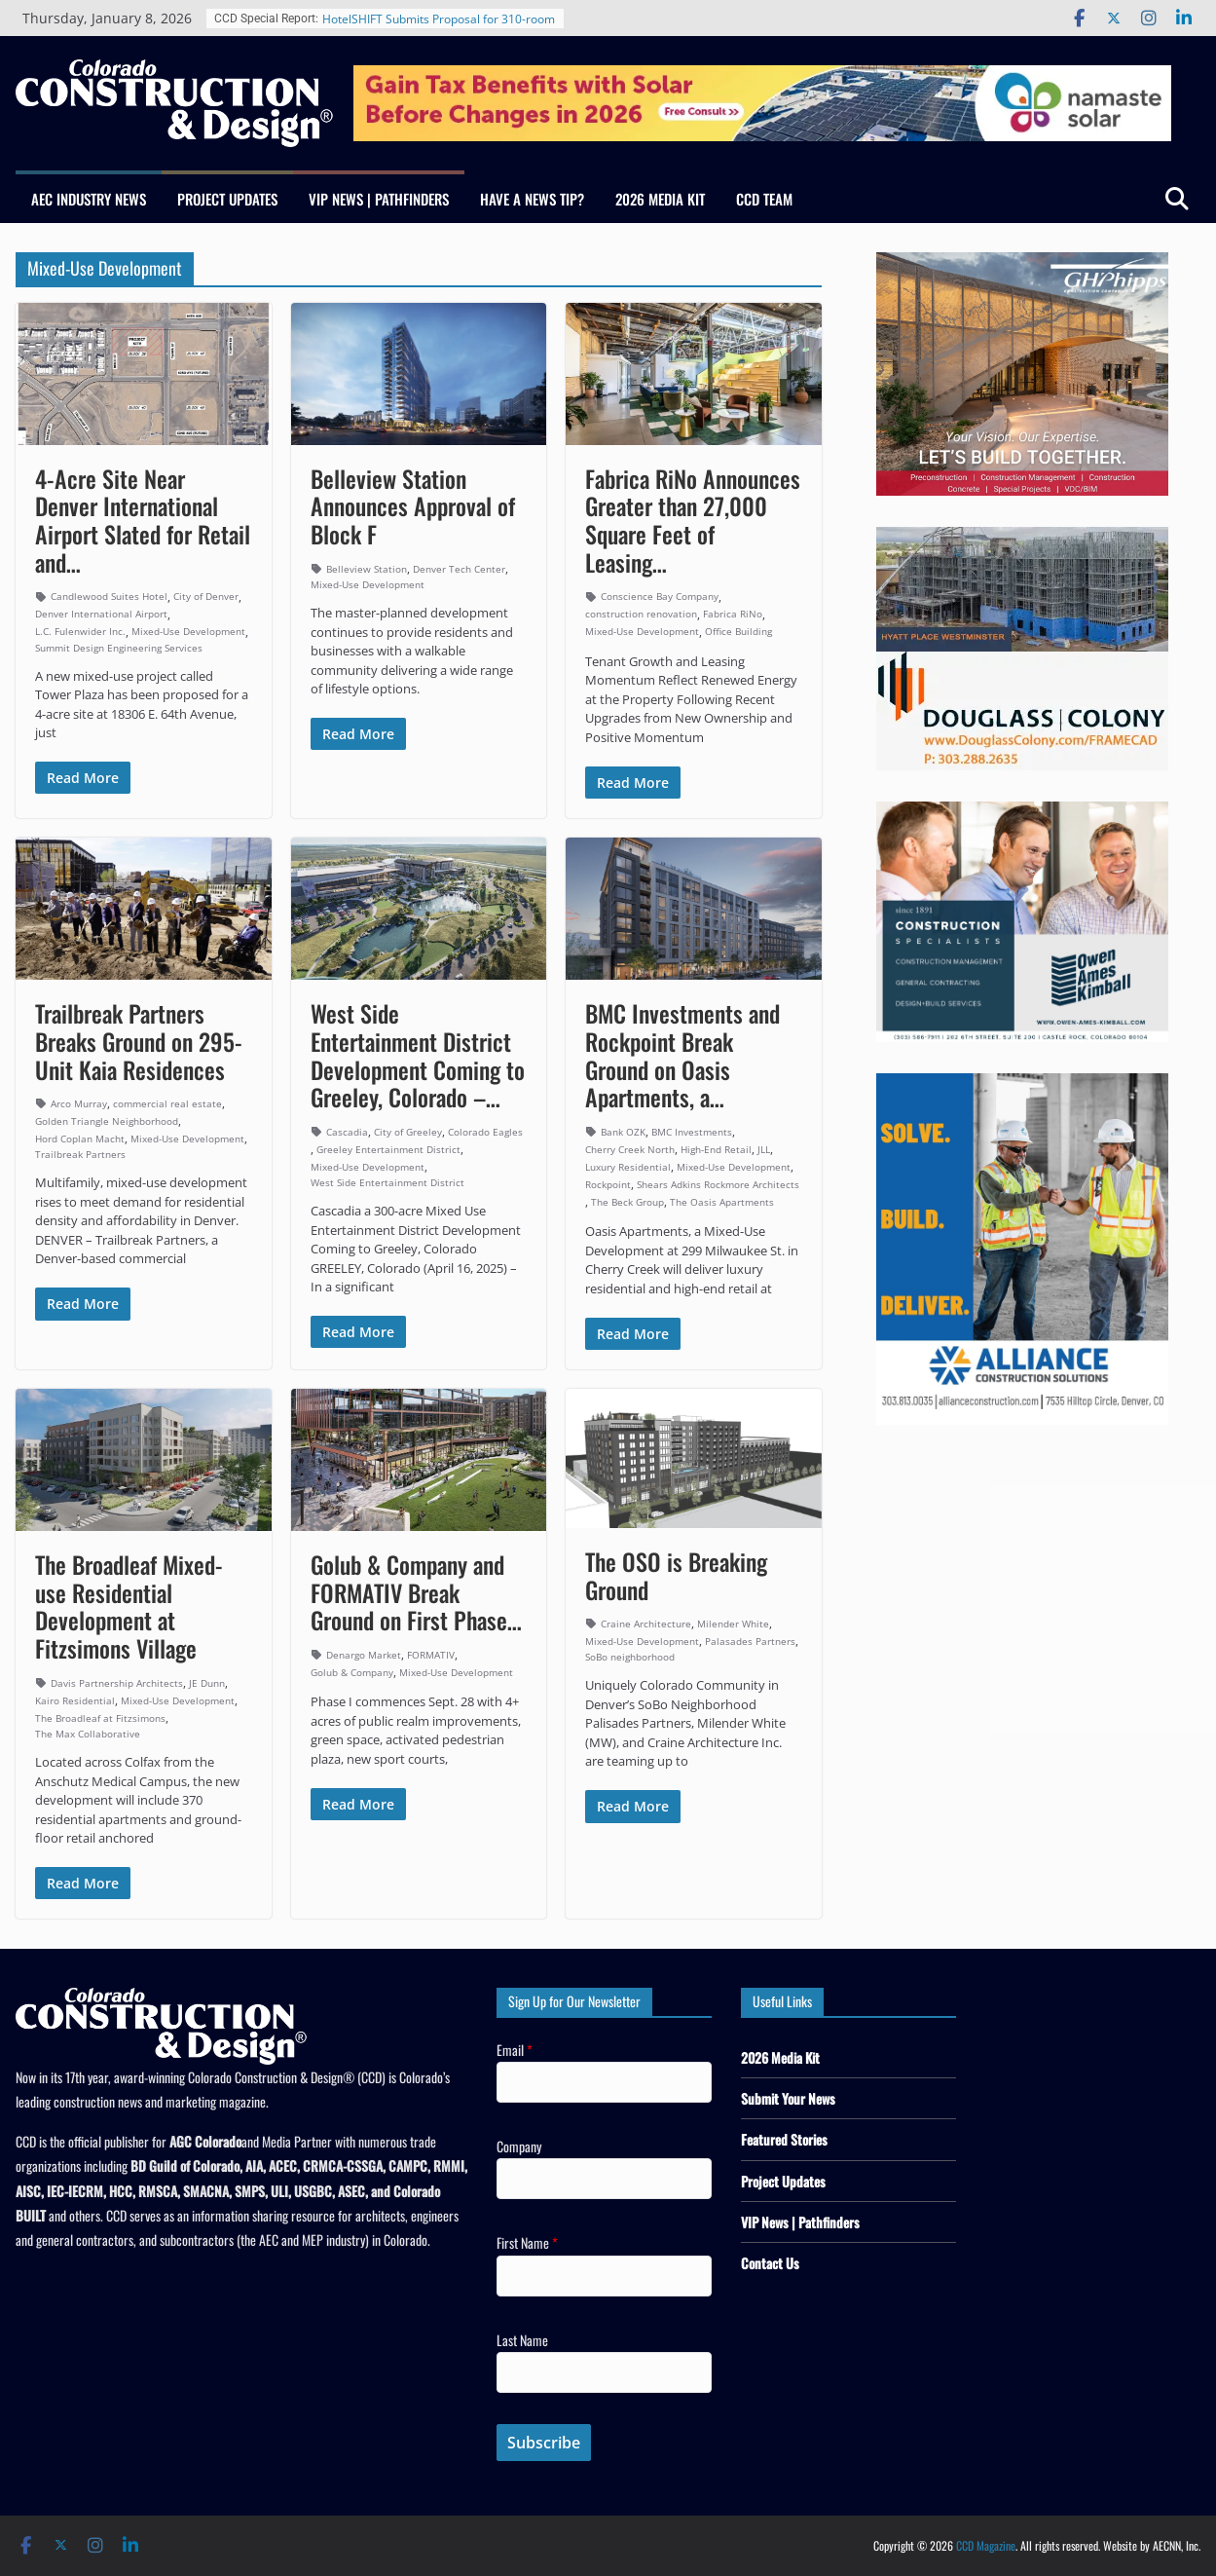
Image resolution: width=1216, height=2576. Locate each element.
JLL (763, 1149)
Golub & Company (352, 1672)
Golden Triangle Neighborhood (106, 1121)
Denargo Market (363, 1654)
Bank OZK (623, 1132)
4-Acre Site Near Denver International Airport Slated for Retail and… (142, 520)
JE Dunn (207, 1683)
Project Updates (227, 198)
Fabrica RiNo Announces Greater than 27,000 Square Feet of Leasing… (692, 520)
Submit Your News (788, 2098)
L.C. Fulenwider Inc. (80, 631)
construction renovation (641, 613)
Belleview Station (366, 569)
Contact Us (770, 2263)
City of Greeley (408, 1132)
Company (519, 2146)
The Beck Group (627, 1202)
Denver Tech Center (459, 569)
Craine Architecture (646, 1623)
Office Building (738, 631)
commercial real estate (167, 1103)
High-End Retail (716, 1149)
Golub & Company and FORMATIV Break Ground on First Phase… (416, 1592)
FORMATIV (431, 1654)
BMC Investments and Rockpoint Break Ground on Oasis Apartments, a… (682, 1054)
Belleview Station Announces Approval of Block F (413, 506)
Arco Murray (79, 1103)
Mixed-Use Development (188, 631)
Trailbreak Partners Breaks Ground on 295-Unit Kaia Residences (138, 1041)
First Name (527, 2242)
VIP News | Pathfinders (379, 198)
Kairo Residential (75, 1700)
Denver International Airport (101, 613)
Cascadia (347, 1132)
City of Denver (206, 596)
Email (515, 2049)
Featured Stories (784, 2139)
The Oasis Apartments (722, 1202)
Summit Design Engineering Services (119, 647)
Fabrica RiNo (732, 613)
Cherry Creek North (630, 1149)
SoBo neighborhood (630, 1656)
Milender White (733, 1623)
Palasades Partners (750, 1641)
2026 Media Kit (660, 198)
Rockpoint (608, 1184)
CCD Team (764, 198)
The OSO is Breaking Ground (676, 1575)
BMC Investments (691, 1132)
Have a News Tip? (532, 198)
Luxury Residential (628, 1167)
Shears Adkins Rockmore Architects (718, 1184)
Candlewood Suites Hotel (109, 596)
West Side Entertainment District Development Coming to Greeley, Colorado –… (418, 1054)
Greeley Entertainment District (388, 1149)
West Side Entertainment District (387, 1182)
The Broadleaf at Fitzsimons (100, 1718)
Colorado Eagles (485, 1132)
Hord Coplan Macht (80, 1138)
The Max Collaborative (87, 1733)
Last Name (522, 2340)
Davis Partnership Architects (117, 1683)
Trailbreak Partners (80, 1154)
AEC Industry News (88, 198)
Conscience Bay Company (660, 596)
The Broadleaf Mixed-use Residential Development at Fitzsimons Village (129, 1606)
